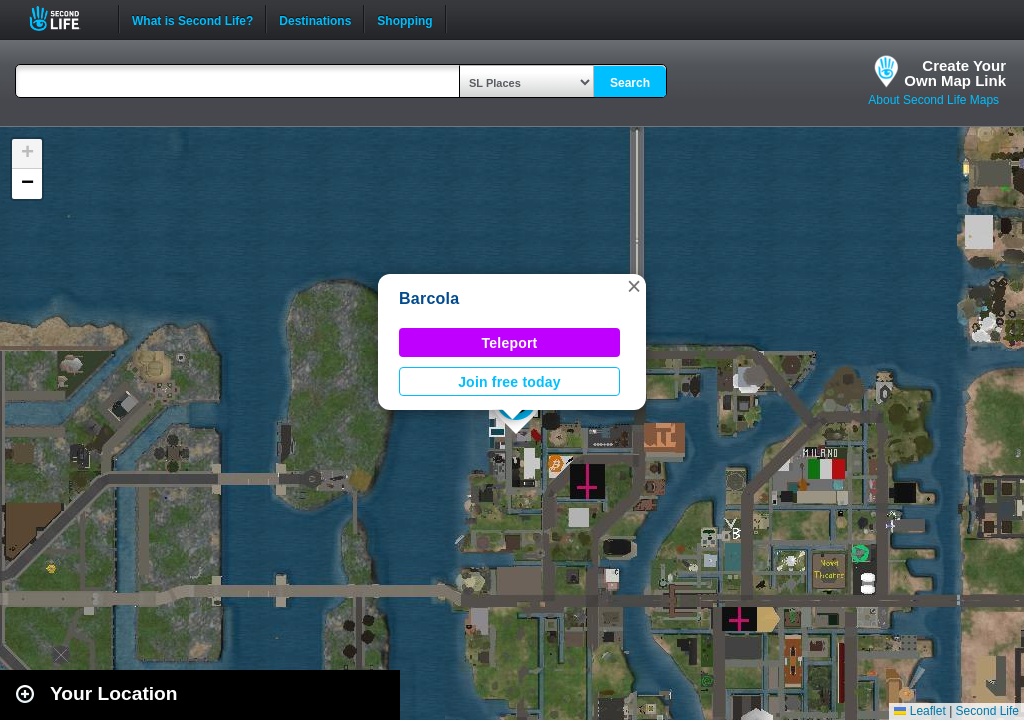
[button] (634, 286)
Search (630, 83)
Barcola (429, 298)
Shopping (404, 19)
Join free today (509, 382)
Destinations (315, 19)
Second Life (65, 18)
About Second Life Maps (933, 100)
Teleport (510, 343)
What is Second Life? (192, 19)
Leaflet (919, 711)
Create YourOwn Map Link (955, 73)
